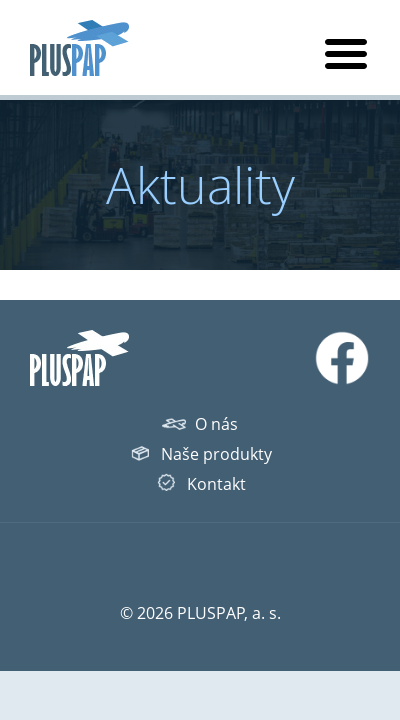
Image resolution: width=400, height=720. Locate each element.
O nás (216, 424)
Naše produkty (216, 454)
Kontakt (216, 484)
